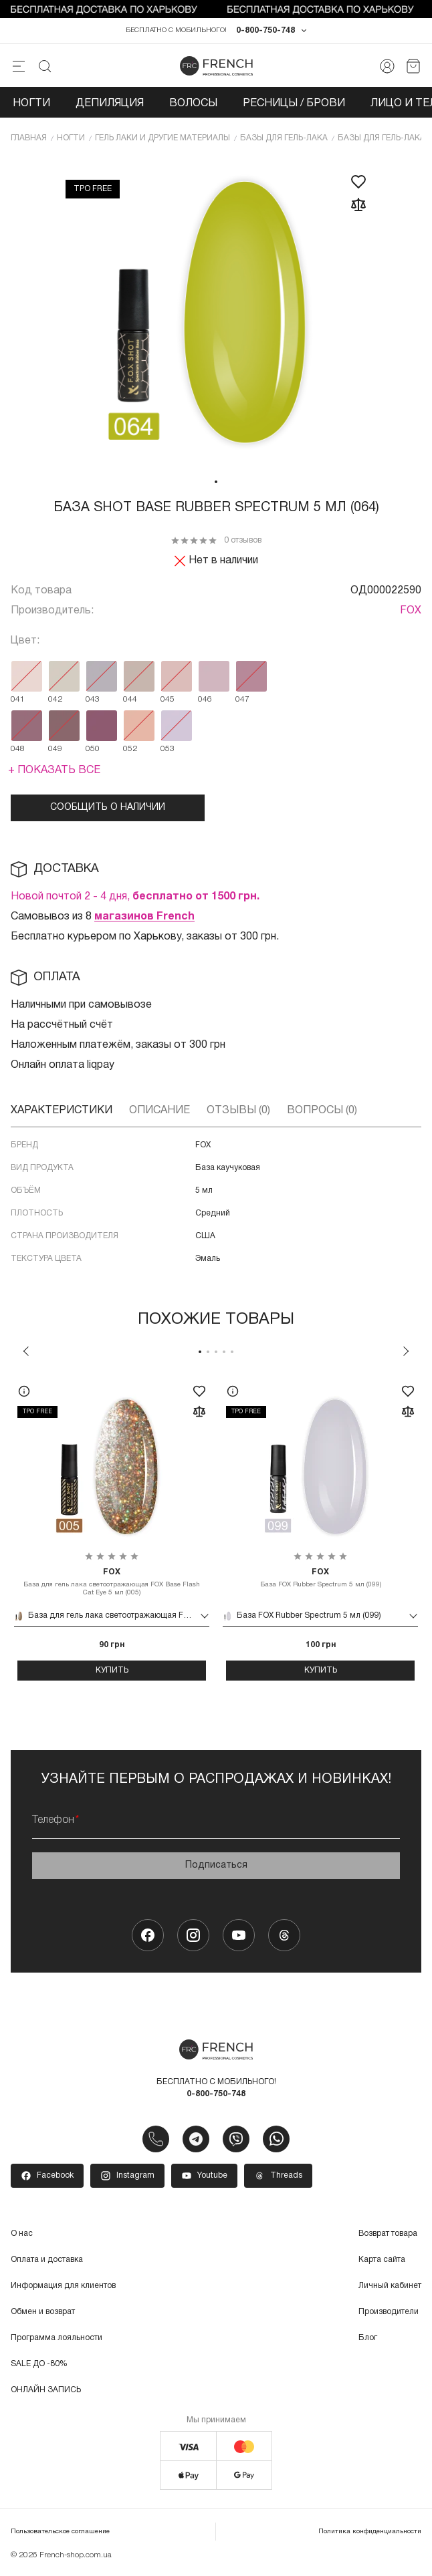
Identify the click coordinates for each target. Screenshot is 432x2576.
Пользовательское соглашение (60, 2534)
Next (406, 1353)
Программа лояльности (56, 2339)
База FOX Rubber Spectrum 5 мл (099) (320, 1580)
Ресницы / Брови (294, 105)
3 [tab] (216, 1353)
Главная (29, 140)
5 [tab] (232, 1353)
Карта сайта (381, 2261)
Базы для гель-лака (284, 140)
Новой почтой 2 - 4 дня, (135, 898)
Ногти (31, 105)
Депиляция (110, 105)
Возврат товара (387, 2235)
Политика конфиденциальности (369, 2534)
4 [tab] (224, 1353)
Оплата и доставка (47, 2261)
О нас (22, 2235)
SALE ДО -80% (39, 2366)
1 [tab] (216, 483)
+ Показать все (54, 772)
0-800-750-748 (265, 32)
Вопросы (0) (322, 1112)
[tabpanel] (216, 315)
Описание (159, 1112)
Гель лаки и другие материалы (162, 140)
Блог (367, 2339)
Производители (388, 2313)
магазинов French (144, 918)
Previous (26, 1353)
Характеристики (61, 1112)
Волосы (193, 105)
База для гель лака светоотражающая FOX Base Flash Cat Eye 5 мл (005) (111, 1584)
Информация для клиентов (63, 2287)
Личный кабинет (389, 2287)
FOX (410, 612)
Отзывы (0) (238, 1112)
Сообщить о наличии (107, 809)
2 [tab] (208, 1353)
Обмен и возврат (43, 2313)
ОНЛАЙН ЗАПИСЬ (46, 2392)
